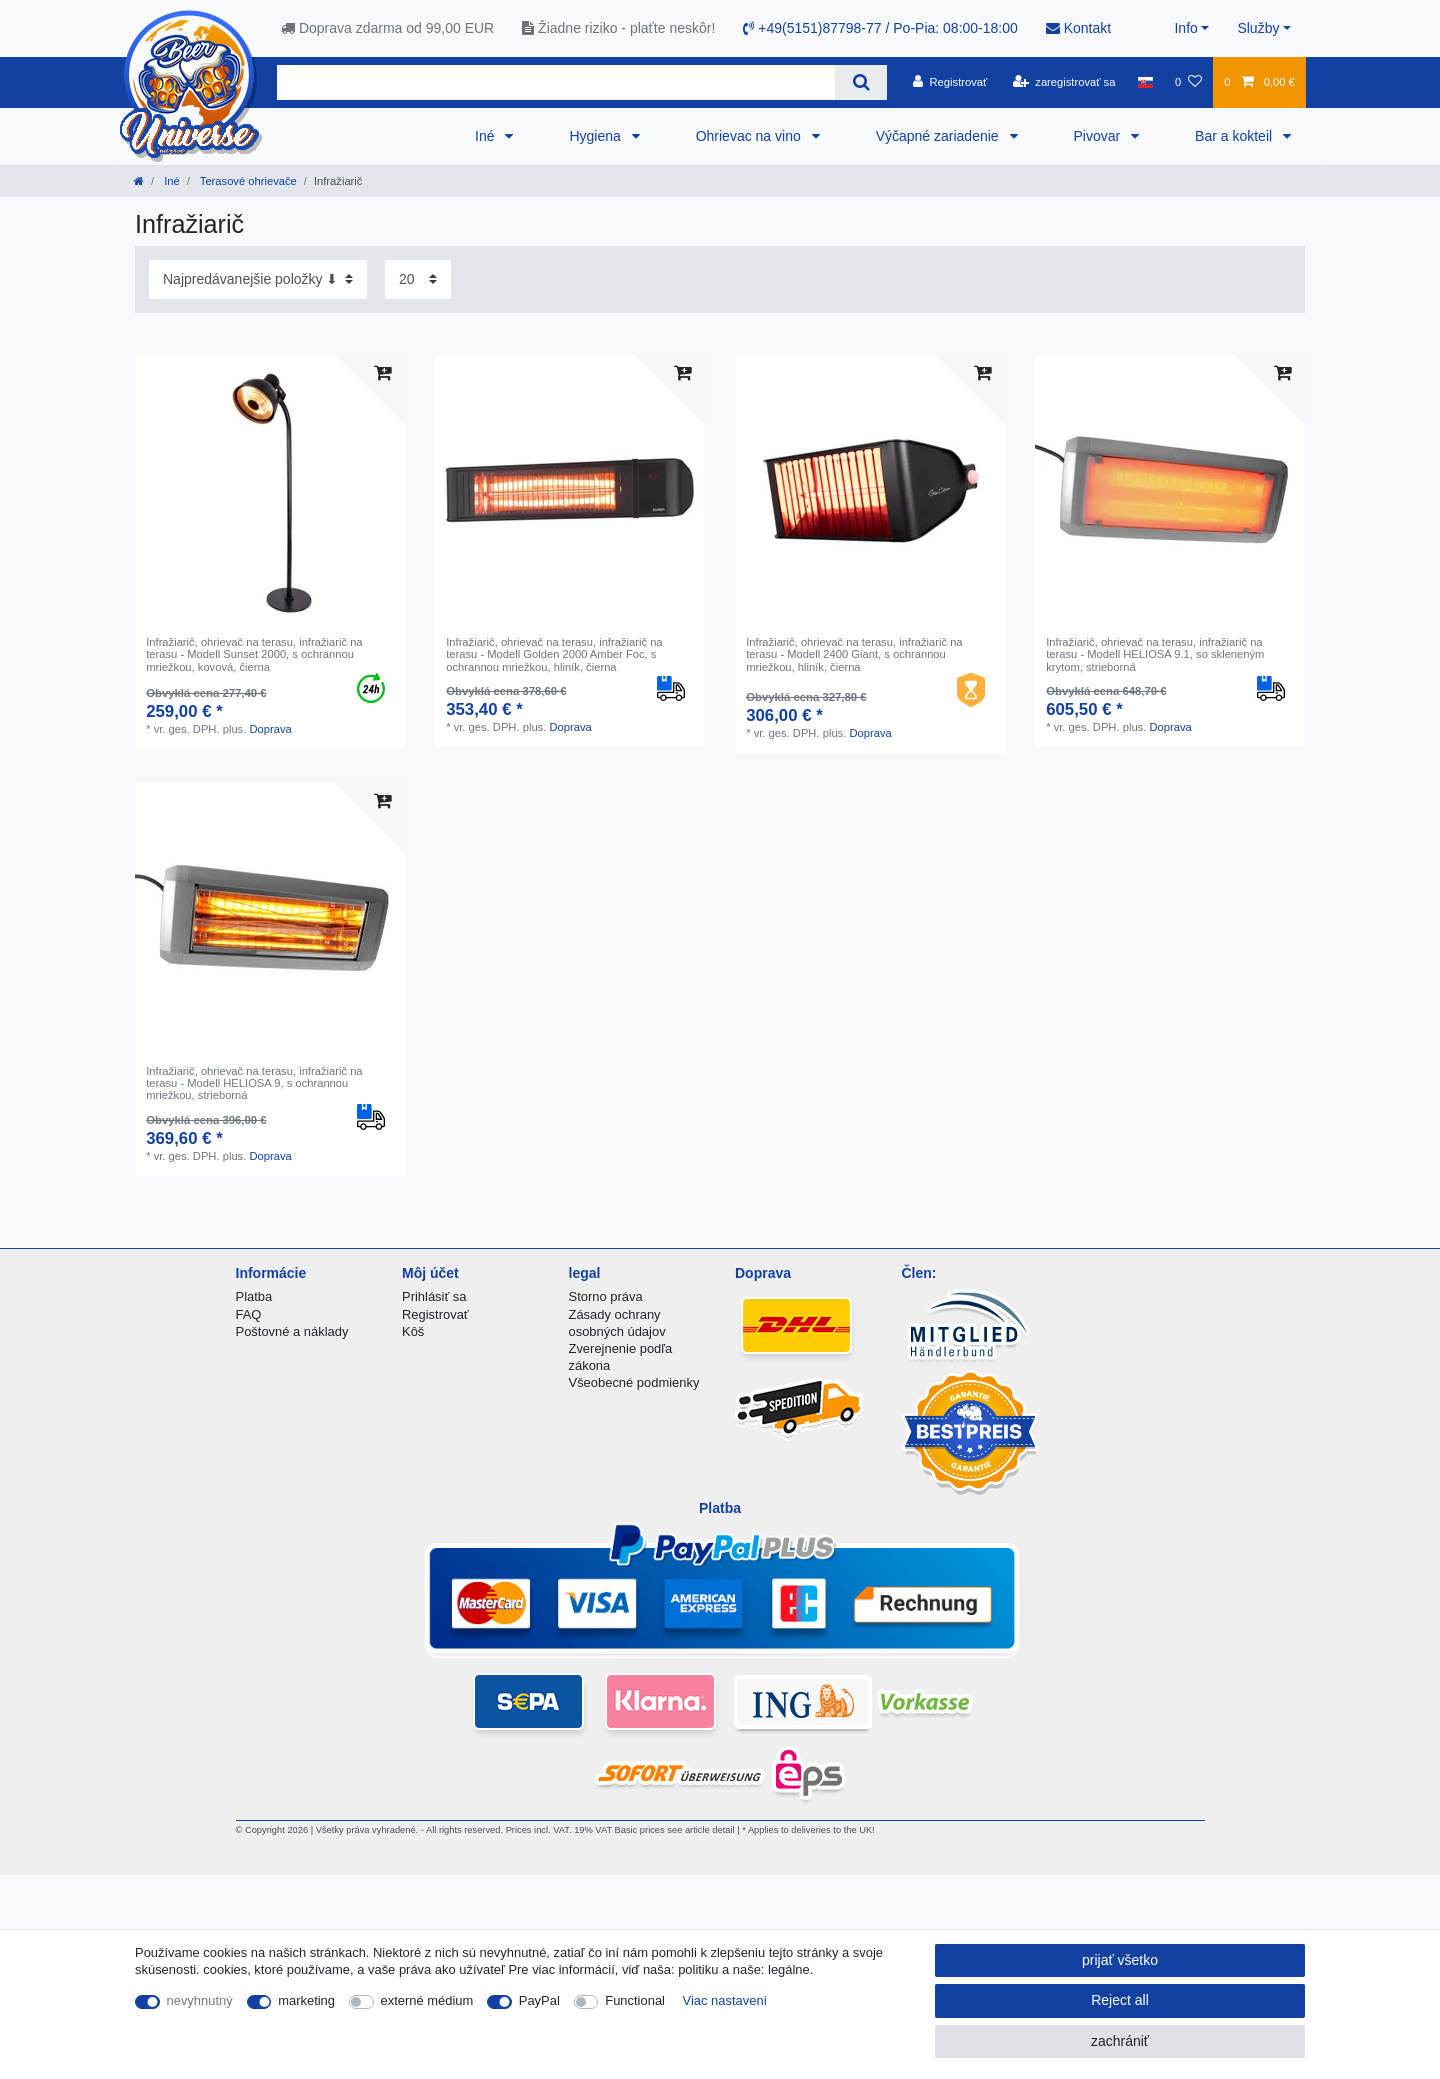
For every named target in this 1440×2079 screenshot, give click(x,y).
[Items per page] (418, 279)
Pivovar (1099, 136)
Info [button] (1185, 28)
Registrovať (435, 1314)
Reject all (1120, 2000)
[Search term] (556, 82)
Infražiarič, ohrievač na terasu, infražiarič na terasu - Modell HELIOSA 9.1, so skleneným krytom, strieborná (1155, 654)
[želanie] (1188, 82)
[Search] (860, 82)
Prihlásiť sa (434, 1296)
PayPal (539, 2000)
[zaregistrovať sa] (1064, 82)
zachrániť (1120, 2041)
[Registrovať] (950, 82)
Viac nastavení (725, 2000)
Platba (254, 1296)
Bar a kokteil (1235, 136)
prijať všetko (1120, 1960)
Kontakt (1078, 28)
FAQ (249, 1314)
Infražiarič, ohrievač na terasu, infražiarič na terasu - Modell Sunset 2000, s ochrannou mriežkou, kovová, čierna (254, 654)
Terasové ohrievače (247, 181)
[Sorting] (258, 279)
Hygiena (596, 136)
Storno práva (606, 1296)
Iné (486, 136)
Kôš (413, 1331)
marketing (306, 2000)
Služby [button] (1258, 28)
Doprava (270, 729)
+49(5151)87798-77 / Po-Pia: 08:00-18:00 (880, 28)
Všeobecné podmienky (634, 1382)
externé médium (427, 2000)
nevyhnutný (200, 2000)
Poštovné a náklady (292, 1331)
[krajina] (1145, 82)
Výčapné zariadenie (939, 136)
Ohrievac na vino (750, 136)
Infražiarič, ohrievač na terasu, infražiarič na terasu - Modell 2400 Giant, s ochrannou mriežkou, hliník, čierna (854, 654)
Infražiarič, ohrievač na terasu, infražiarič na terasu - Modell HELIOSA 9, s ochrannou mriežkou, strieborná (254, 1083)
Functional (635, 2000)
